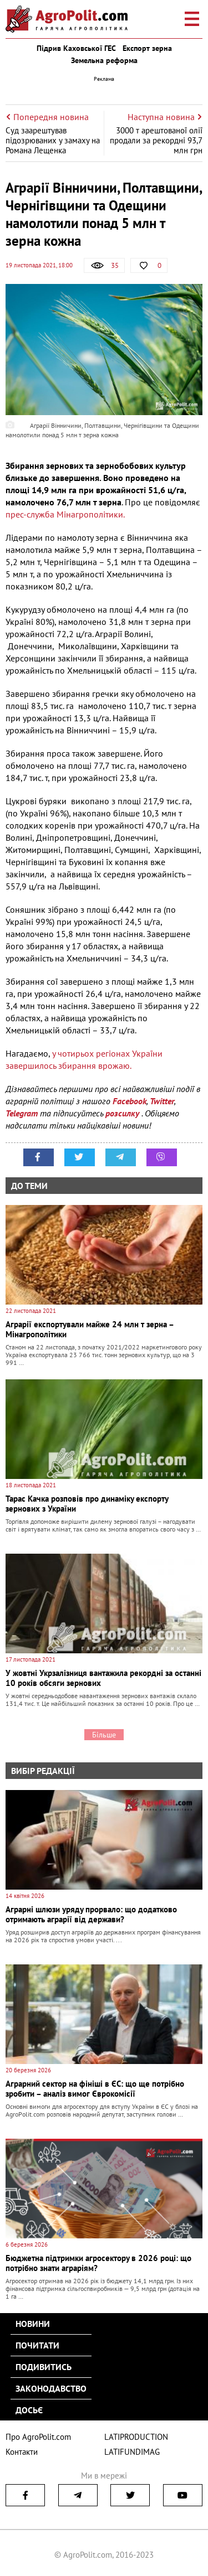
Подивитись (44, 2366)
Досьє (29, 2409)
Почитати (37, 2345)
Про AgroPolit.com (38, 2437)
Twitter (162, 1100)
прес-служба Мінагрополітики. (65, 514)
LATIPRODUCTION (136, 2437)
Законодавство (51, 2388)
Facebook (129, 1100)
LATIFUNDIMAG (132, 2451)
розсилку (123, 1113)
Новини (33, 2323)
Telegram (22, 1113)
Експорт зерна (147, 48)
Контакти (22, 2451)
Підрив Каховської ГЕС (76, 48)
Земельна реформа (104, 60)
